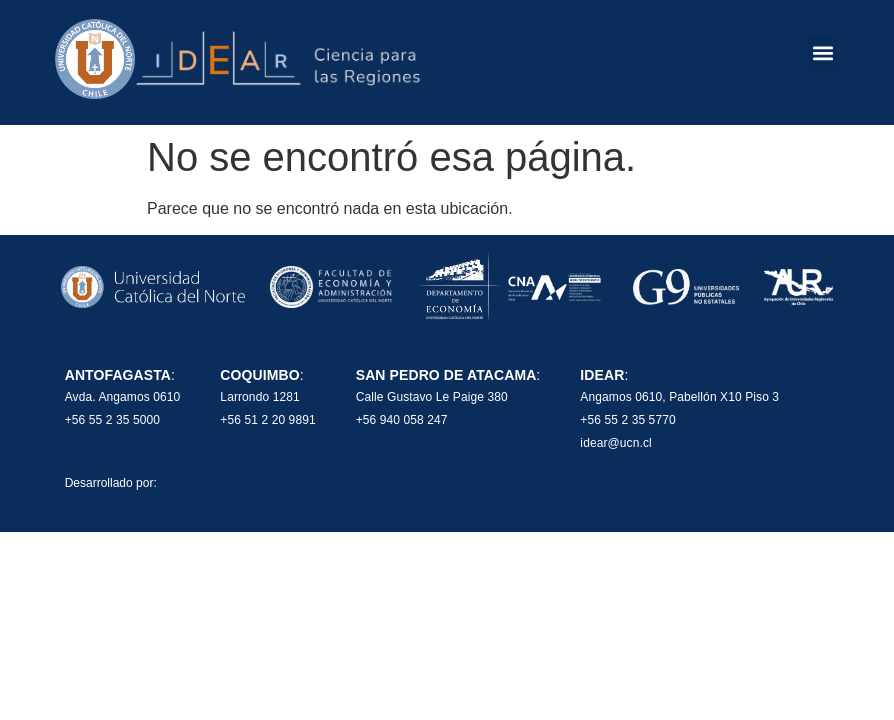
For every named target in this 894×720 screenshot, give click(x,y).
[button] (822, 52)
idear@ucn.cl (615, 443)
